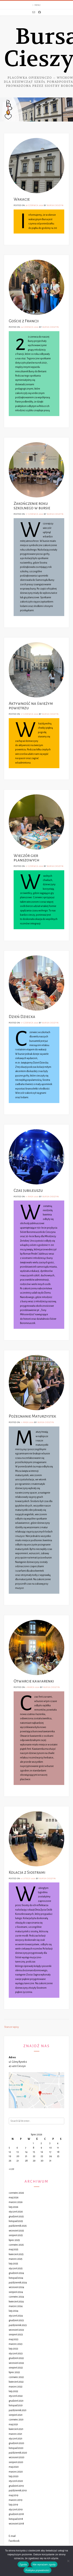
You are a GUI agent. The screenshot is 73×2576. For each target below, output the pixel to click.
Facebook (14, 2541)
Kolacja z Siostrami (27, 1872)
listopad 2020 (16, 2448)
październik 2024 (18, 2282)
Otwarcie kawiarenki (34, 1681)
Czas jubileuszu (28, 1190)
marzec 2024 (16, 2306)
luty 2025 (13, 2263)
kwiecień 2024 (16, 2301)
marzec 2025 (15, 2259)
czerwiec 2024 (16, 2296)
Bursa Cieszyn (55, 205)
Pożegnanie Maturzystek (32, 1416)
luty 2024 (13, 2311)
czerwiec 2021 (16, 2419)
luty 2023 (13, 2348)
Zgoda (23, 2564)
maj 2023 (13, 2339)
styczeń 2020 (16, 2481)
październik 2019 (18, 2490)
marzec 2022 (15, 2386)
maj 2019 (13, 2495)
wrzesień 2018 (16, 2523)
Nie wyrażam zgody (44, 2564)
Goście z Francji (24, 321)
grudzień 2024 (16, 2273)
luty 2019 (13, 2504)
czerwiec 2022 (16, 2377)
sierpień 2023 (16, 2334)
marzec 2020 (16, 2471)
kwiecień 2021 (16, 2429)
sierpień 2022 (16, 2367)
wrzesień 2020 (16, 2457)
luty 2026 (13, 2207)
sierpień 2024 (16, 2292)
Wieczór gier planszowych (26, 857)
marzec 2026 (16, 2202)
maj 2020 (14, 2467)
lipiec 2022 (14, 2372)
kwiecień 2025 (16, 2254)
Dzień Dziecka (22, 1016)
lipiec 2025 (14, 2240)
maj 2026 (13, 2197)
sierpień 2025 (16, 2235)
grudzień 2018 (16, 2514)
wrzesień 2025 (16, 2230)
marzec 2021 (15, 2434)
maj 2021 (13, 2424)
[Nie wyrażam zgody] (68, 2561)
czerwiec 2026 (16, 2193)
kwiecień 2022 (16, 2381)
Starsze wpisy (11, 2027)
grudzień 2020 (16, 2443)
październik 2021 (17, 2410)
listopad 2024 (16, 2278)
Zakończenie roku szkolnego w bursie (32, 505)
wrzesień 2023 (16, 2330)
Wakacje (22, 199)
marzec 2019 (15, 2500)
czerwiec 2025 (16, 2244)
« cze (11, 2169)
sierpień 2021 (16, 2415)
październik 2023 (18, 2325)
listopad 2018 (16, 2519)
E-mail (12, 2536)
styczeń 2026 (16, 2211)
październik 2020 (18, 2452)
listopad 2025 (16, 2221)
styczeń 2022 (16, 2396)
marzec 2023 (15, 2344)
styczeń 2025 (16, 2268)
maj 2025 (13, 2249)
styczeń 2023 (16, 2353)
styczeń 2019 (16, 2509)
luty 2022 (13, 2391)
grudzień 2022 (16, 2358)
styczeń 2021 (15, 2438)
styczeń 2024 (16, 2315)
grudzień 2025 (16, 2216)
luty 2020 (13, 2476)
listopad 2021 (16, 2405)
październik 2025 (18, 2225)
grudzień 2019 (16, 2486)
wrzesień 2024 (16, 2287)
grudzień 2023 (16, 2320)
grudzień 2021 (16, 2400)
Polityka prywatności (37, 2570)
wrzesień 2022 (16, 2363)
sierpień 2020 (16, 2462)
